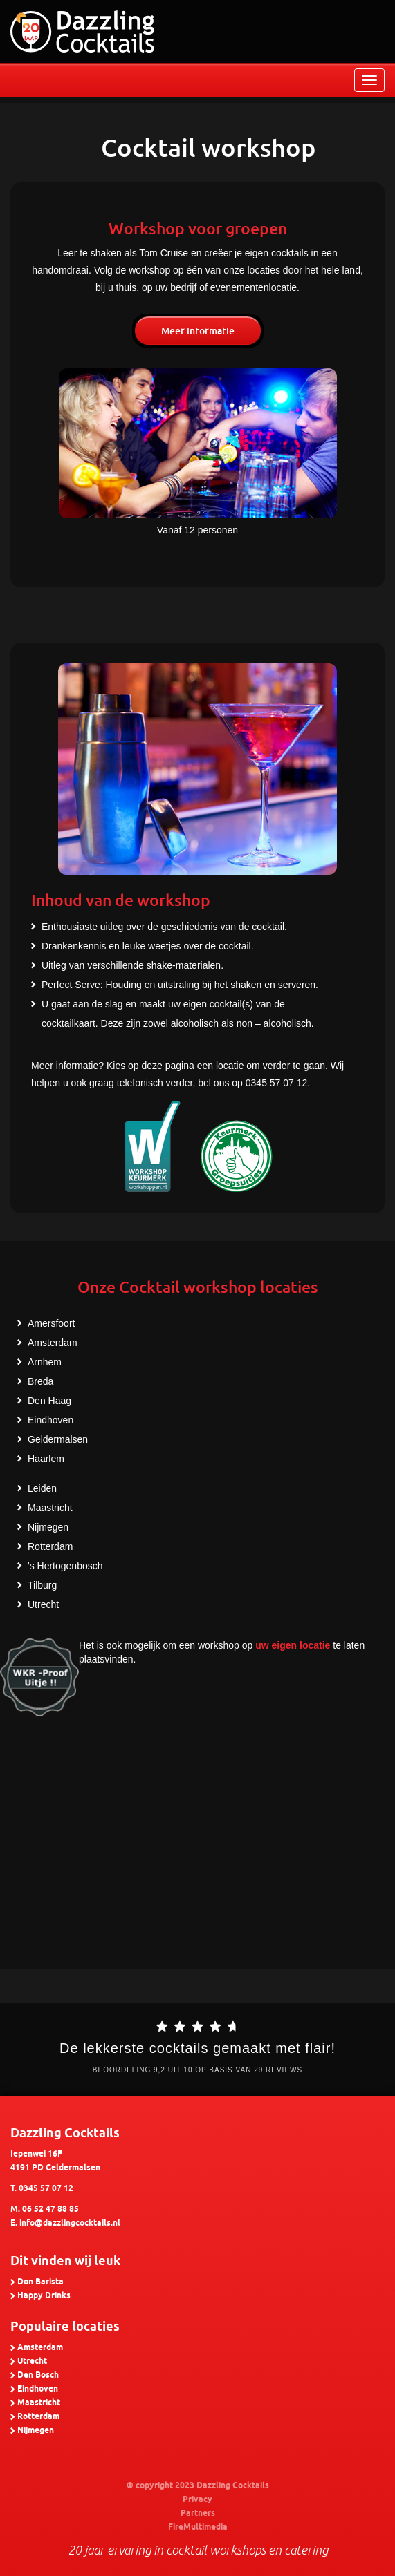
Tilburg (42, 1585)
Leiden (42, 1488)
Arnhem (45, 1361)
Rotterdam (50, 1546)
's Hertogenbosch (65, 1565)
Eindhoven (50, 1420)
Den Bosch (38, 2375)
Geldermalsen (58, 1439)
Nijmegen (48, 1527)
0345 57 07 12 (46, 2189)
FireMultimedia (198, 2527)
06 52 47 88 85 (50, 2209)
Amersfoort (51, 1323)
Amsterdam (52, 1342)
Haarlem (46, 1458)
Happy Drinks (44, 2296)
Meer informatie (198, 331)
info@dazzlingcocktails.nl (69, 2223)
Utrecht (43, 1604)
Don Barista (40, 2282)
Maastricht (50, 1507)
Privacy (197, 2500)
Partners (198, 2513)
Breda (40, 1381)
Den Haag (49, 1400)
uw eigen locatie (292, 1645)
